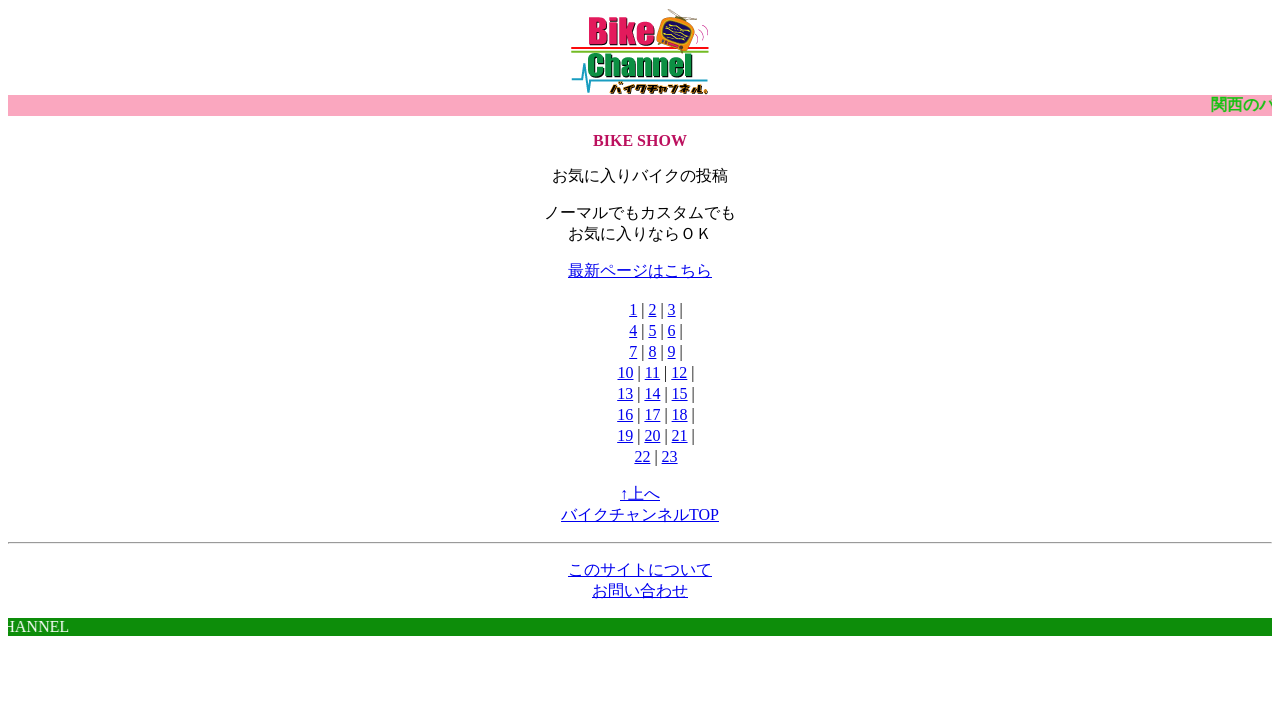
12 (679, 372)
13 (625, 393)
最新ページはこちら (640, 270)
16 (625, 414)
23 (670, 456)
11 (652, 372)
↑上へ (640, 493)
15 (680, 393)
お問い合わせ (640, 590)
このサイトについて (640, 569)
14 (652, 393)
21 (680, 435)
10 (625, 372)
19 (625, 435)
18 (680, 414)
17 (652, 414)
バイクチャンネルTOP (640, 514)
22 (642, 456)
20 (652, 435)
